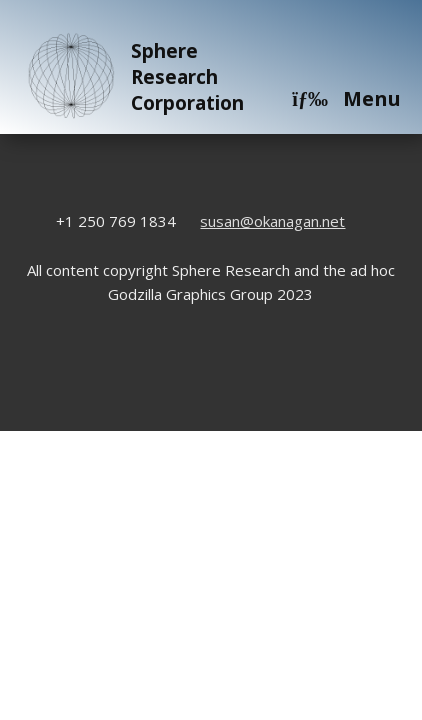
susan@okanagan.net (272, 221)
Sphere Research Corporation (132, 77)
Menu (346, 98)
